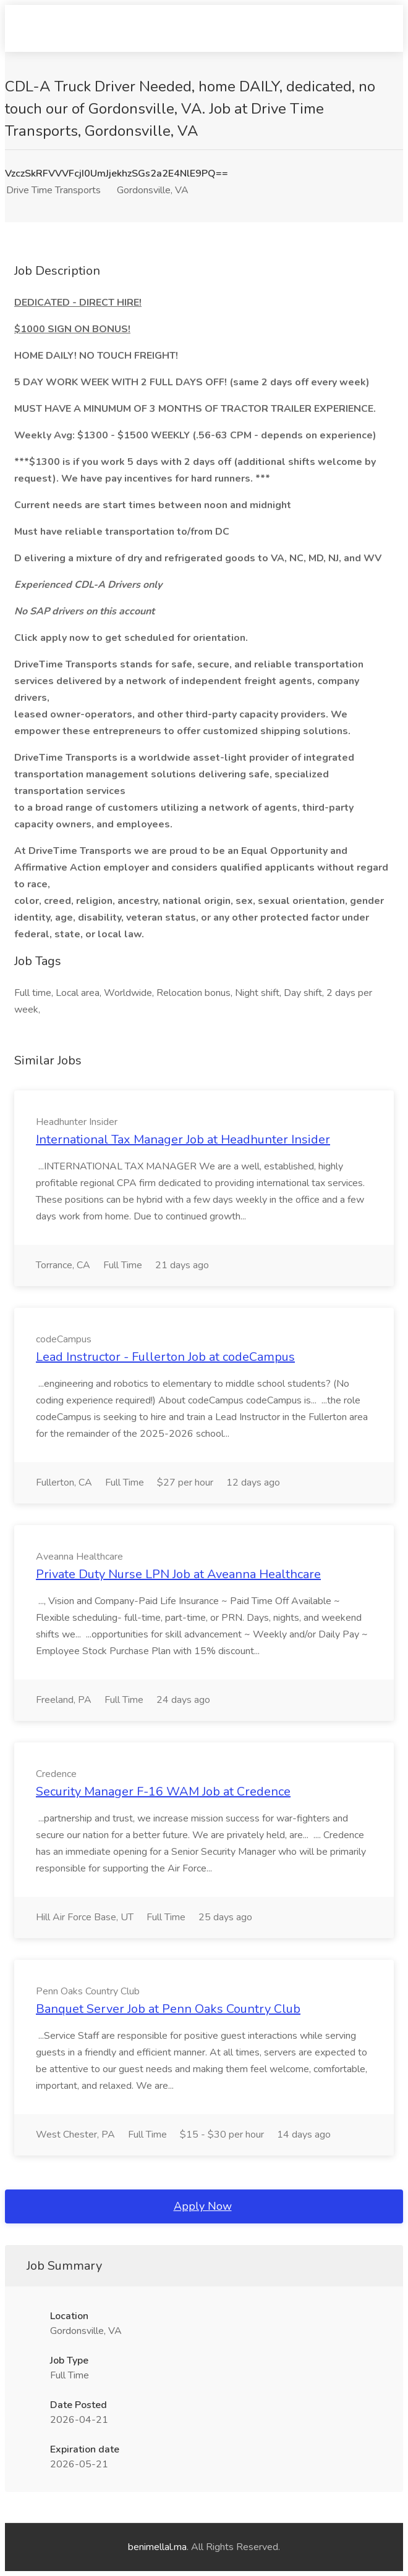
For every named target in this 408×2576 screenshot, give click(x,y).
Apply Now (203, 2206)
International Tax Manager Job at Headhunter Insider (183, 1139)
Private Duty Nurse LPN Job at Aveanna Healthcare (178, 1574)
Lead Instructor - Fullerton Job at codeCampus (165, 1357)
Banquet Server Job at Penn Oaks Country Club (168, 2009)
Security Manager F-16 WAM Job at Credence (163, 1791)
